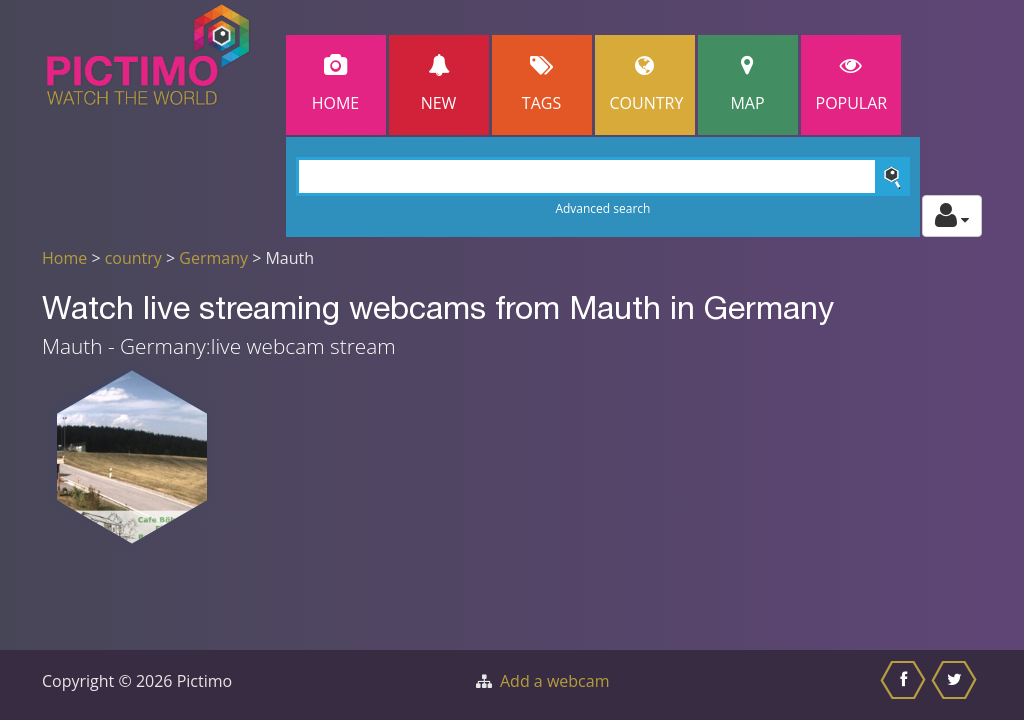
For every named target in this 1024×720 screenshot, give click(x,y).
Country (647, 84)
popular (852, 84)
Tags (542, 84)
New (439, 84)
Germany (213, 258)
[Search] (603, 176)
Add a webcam (554, 681)
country (133, 258)
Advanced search (602, 208)
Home (336, 84)
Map (748, 84)
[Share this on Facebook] (905, 685)
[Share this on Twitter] (956, 685)
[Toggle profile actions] (952, 216)
